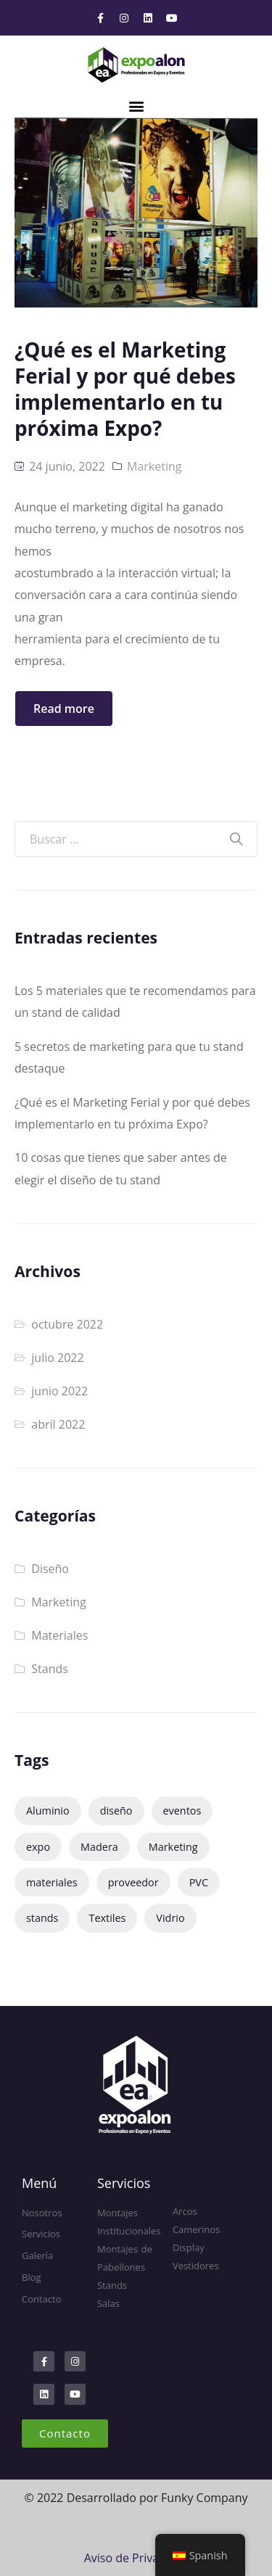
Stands (49, 1669)
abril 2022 (58, 1424)
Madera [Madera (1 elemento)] (99, 1847)
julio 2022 (57, 1358)
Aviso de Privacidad (136, 2558)
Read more (63, 709)
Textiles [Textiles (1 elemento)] (106, 1918)
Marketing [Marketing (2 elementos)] (173, 1847)
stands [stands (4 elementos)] (42, 1918)
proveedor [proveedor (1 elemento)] (133, 1882)
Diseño (50, 1569)
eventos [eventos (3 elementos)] (182, 1810)
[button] (136, 105)
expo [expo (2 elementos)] (38, 1847)
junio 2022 (59, 1391)
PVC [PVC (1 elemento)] (198, 1882)
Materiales (59, 1635)
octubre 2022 (67, 1324)
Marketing (154, 466)
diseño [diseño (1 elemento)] (116, 1810)
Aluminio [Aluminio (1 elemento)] (48, 1810)
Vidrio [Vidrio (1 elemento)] (170, 1918)
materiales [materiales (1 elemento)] (52, 1882)
